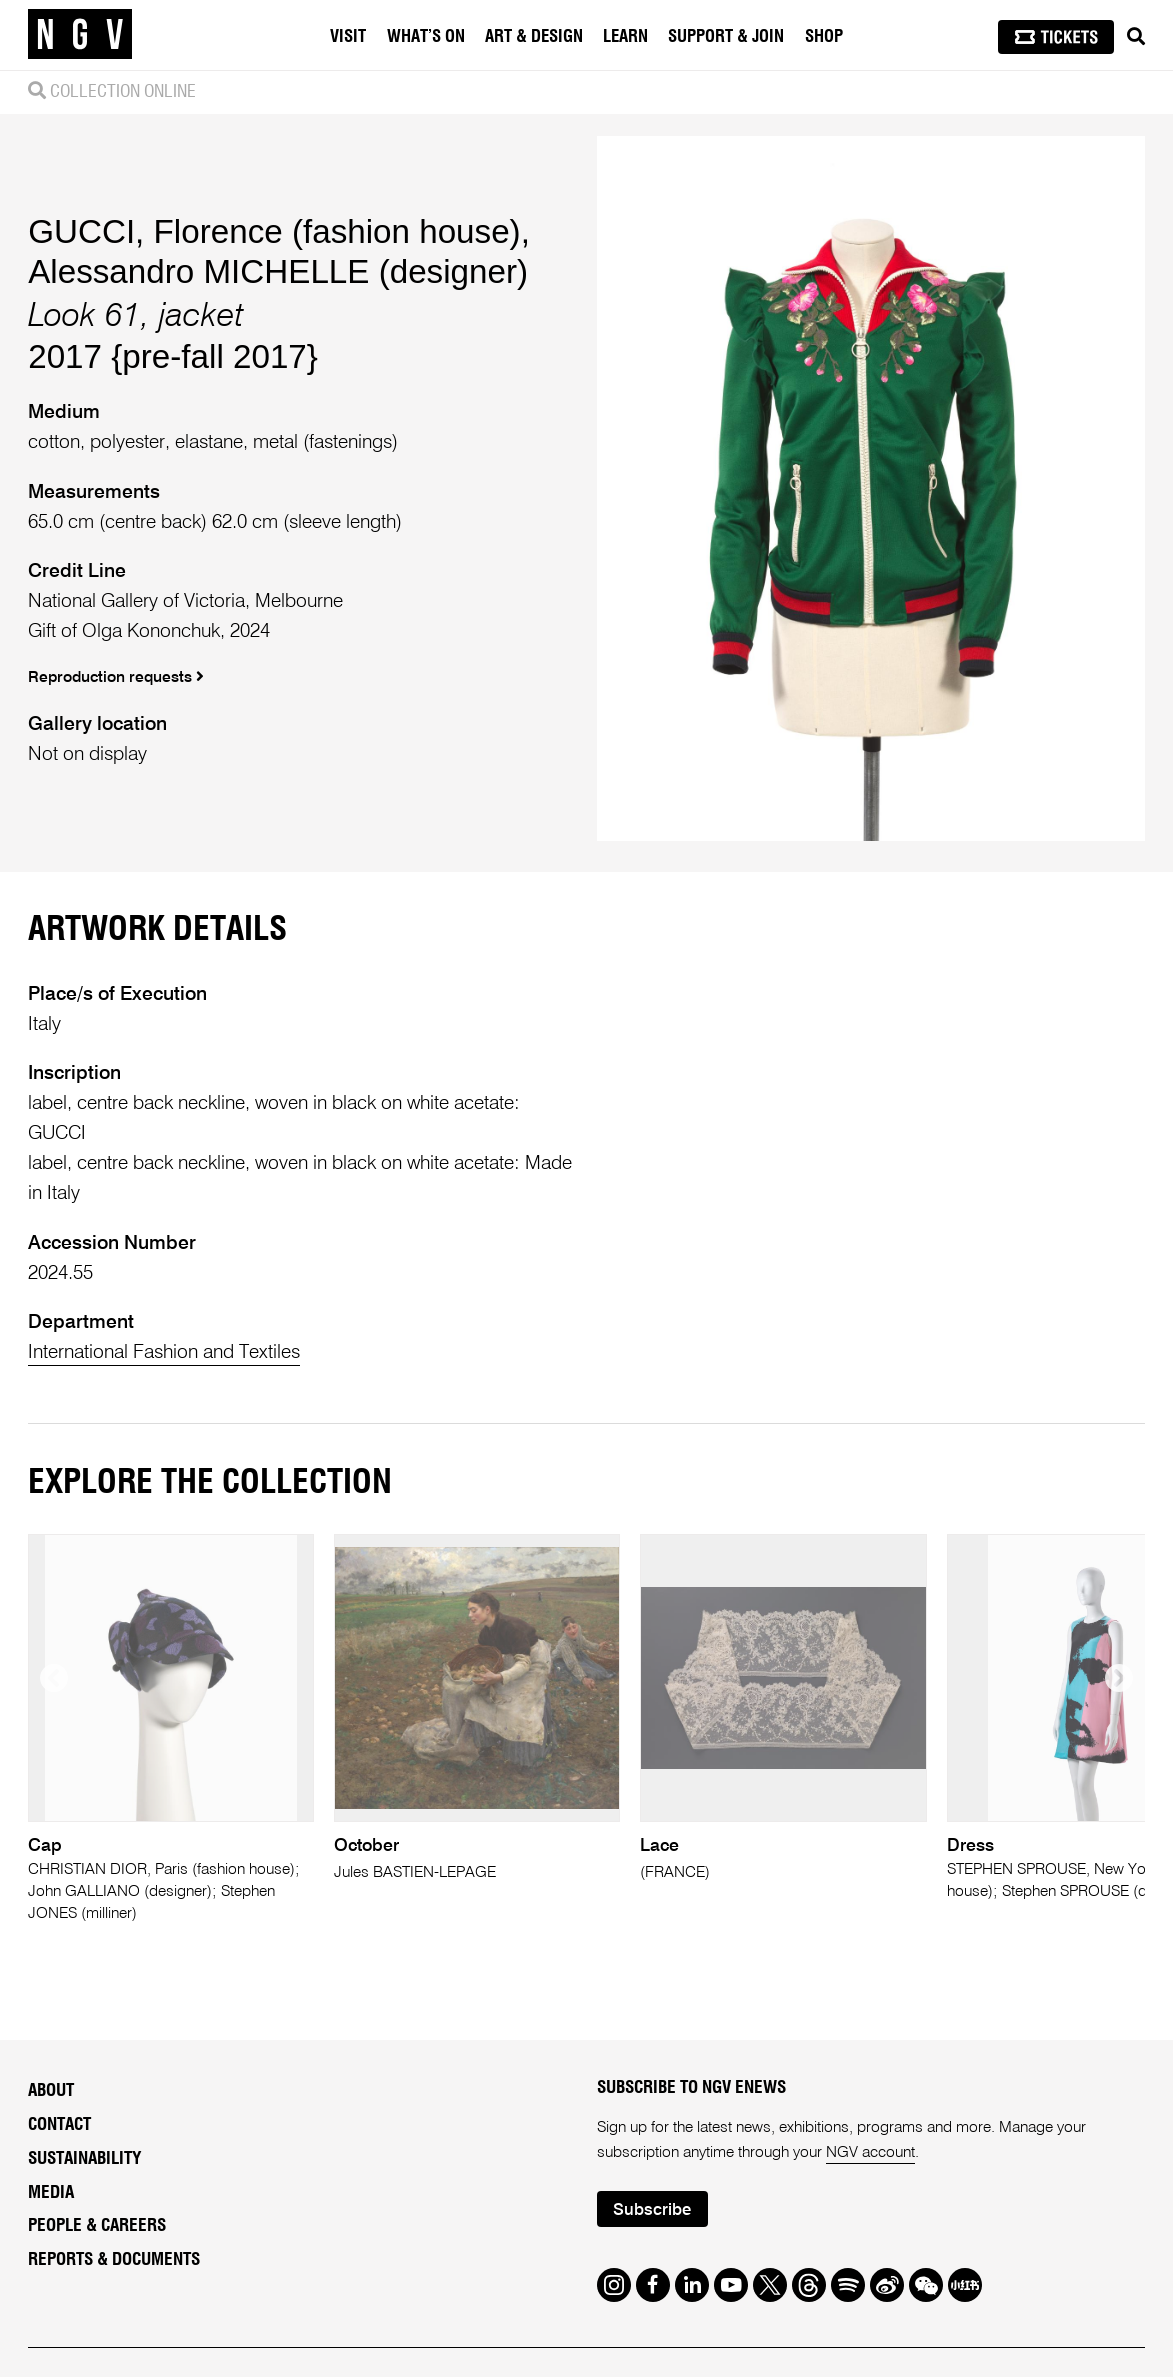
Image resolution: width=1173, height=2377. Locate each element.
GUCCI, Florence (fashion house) (274, 231)
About (51, 2090)
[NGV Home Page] (80, 35)
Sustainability (85, 2158)
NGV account (870, 2153)
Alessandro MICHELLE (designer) (278, 271)
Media (51, 2192)
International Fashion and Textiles (164, 1352)
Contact (59, 2124)
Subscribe (652, 2210)
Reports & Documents (114, 2259)
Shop (824, 36)
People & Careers (97, 2225)
